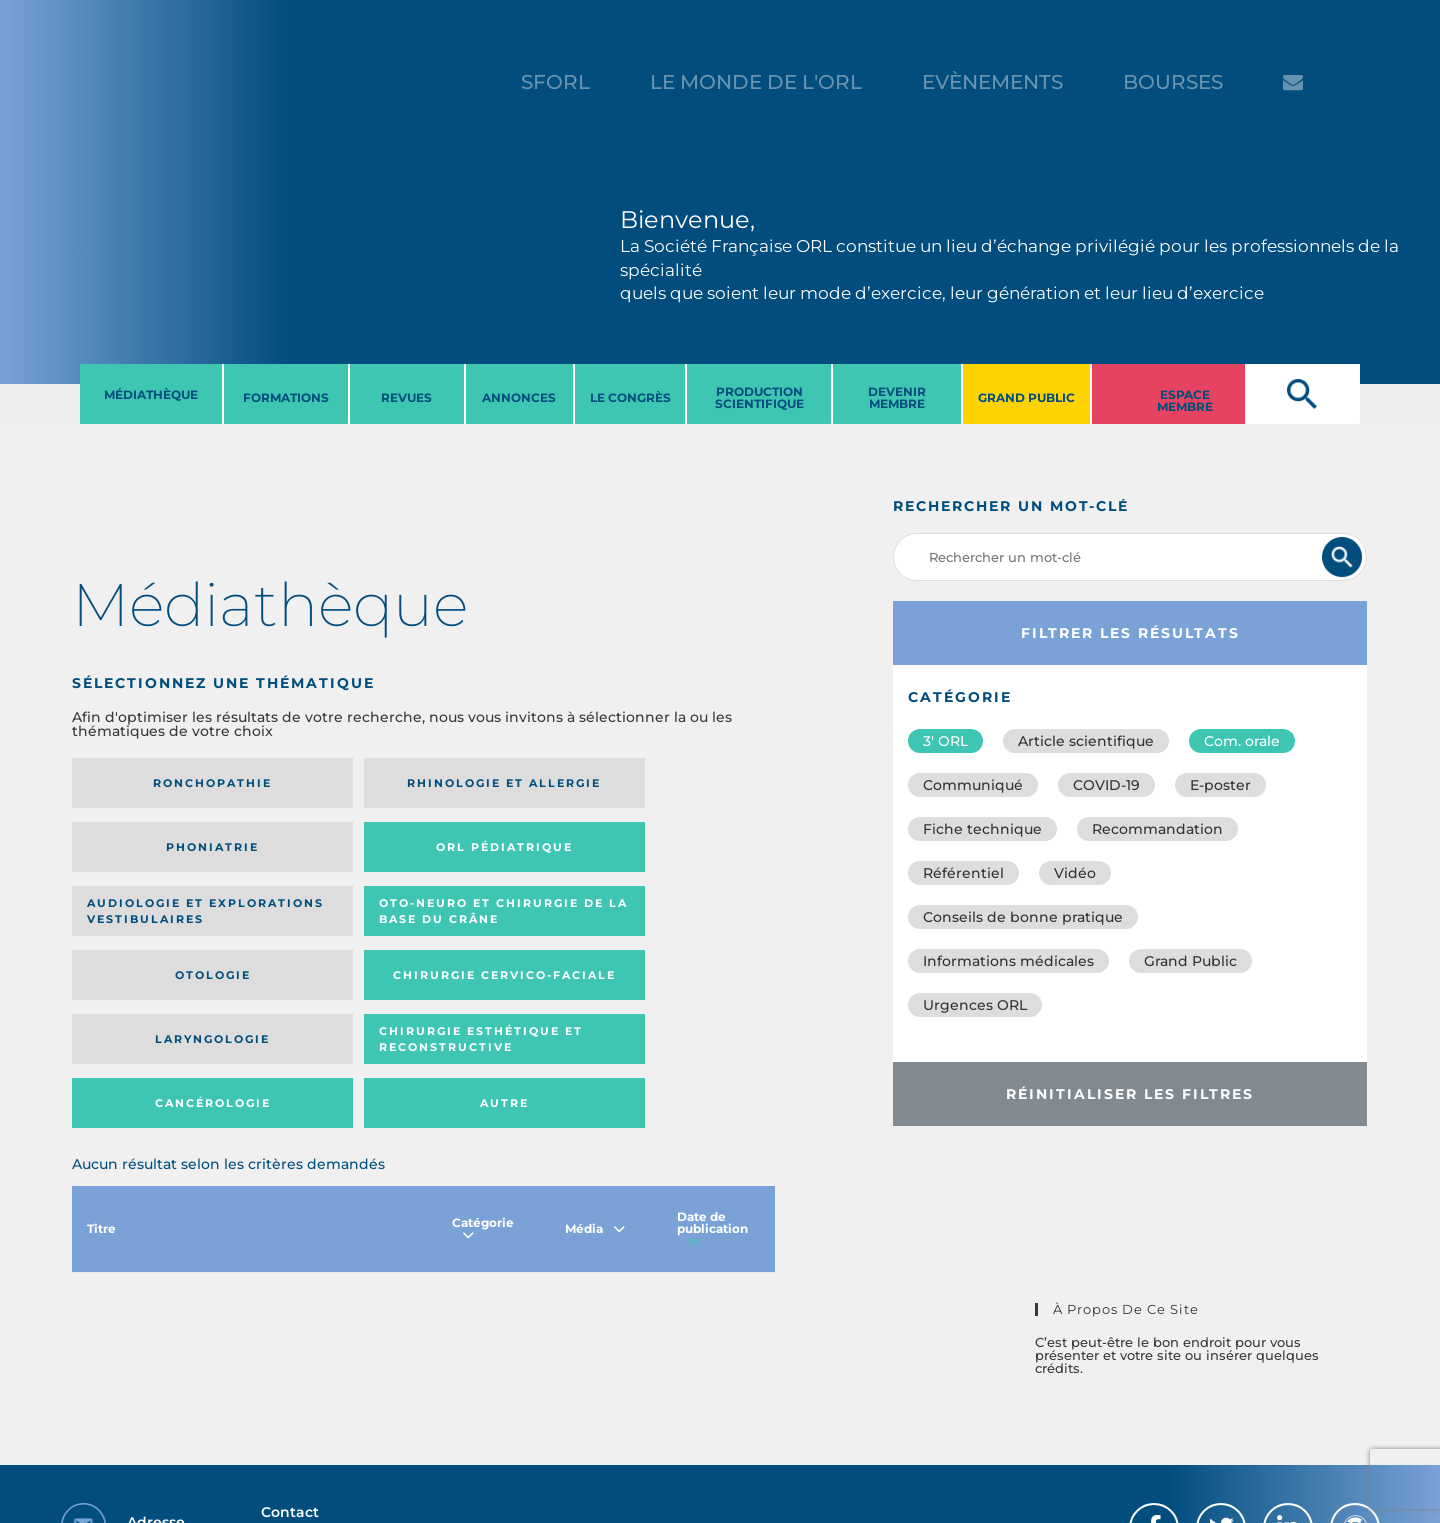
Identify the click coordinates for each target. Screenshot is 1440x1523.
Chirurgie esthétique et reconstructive (328, 947)
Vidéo (1075, 873)
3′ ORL (945, 741)
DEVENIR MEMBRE (897, 397)
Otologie (504, 862)
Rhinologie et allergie (321, 783)
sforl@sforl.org (364, 1400)
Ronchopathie (152, 783)
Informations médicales (1008, 961)
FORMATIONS (286, 397)
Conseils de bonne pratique (1023, 917)
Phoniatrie (504, 783)
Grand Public (1190, 961)
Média (595, 1080)
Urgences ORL (975, 1005)
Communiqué (973, 785)
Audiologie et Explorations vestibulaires (145, 861)
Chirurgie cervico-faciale (655, 861)
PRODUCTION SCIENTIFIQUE (759, 397)
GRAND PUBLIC (1026, 397)
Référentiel (963, 873)
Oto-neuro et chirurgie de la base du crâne (319, 862)
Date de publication (712, 1080)
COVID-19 (1106, 785)
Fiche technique (982, 829)
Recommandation (1157, 829)
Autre (679, 948)
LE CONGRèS (630, 397)
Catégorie (483, 1080)
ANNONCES (519, 397)
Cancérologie (504, 948)
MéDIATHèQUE (151, 394)
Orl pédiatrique (665, 783)
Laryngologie (152, 948)
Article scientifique (1086, 741)
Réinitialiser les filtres (1130, 1094)
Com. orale (1242, 741)
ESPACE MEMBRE (1185, 400)
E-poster (1220, 785)
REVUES (406, 397)
